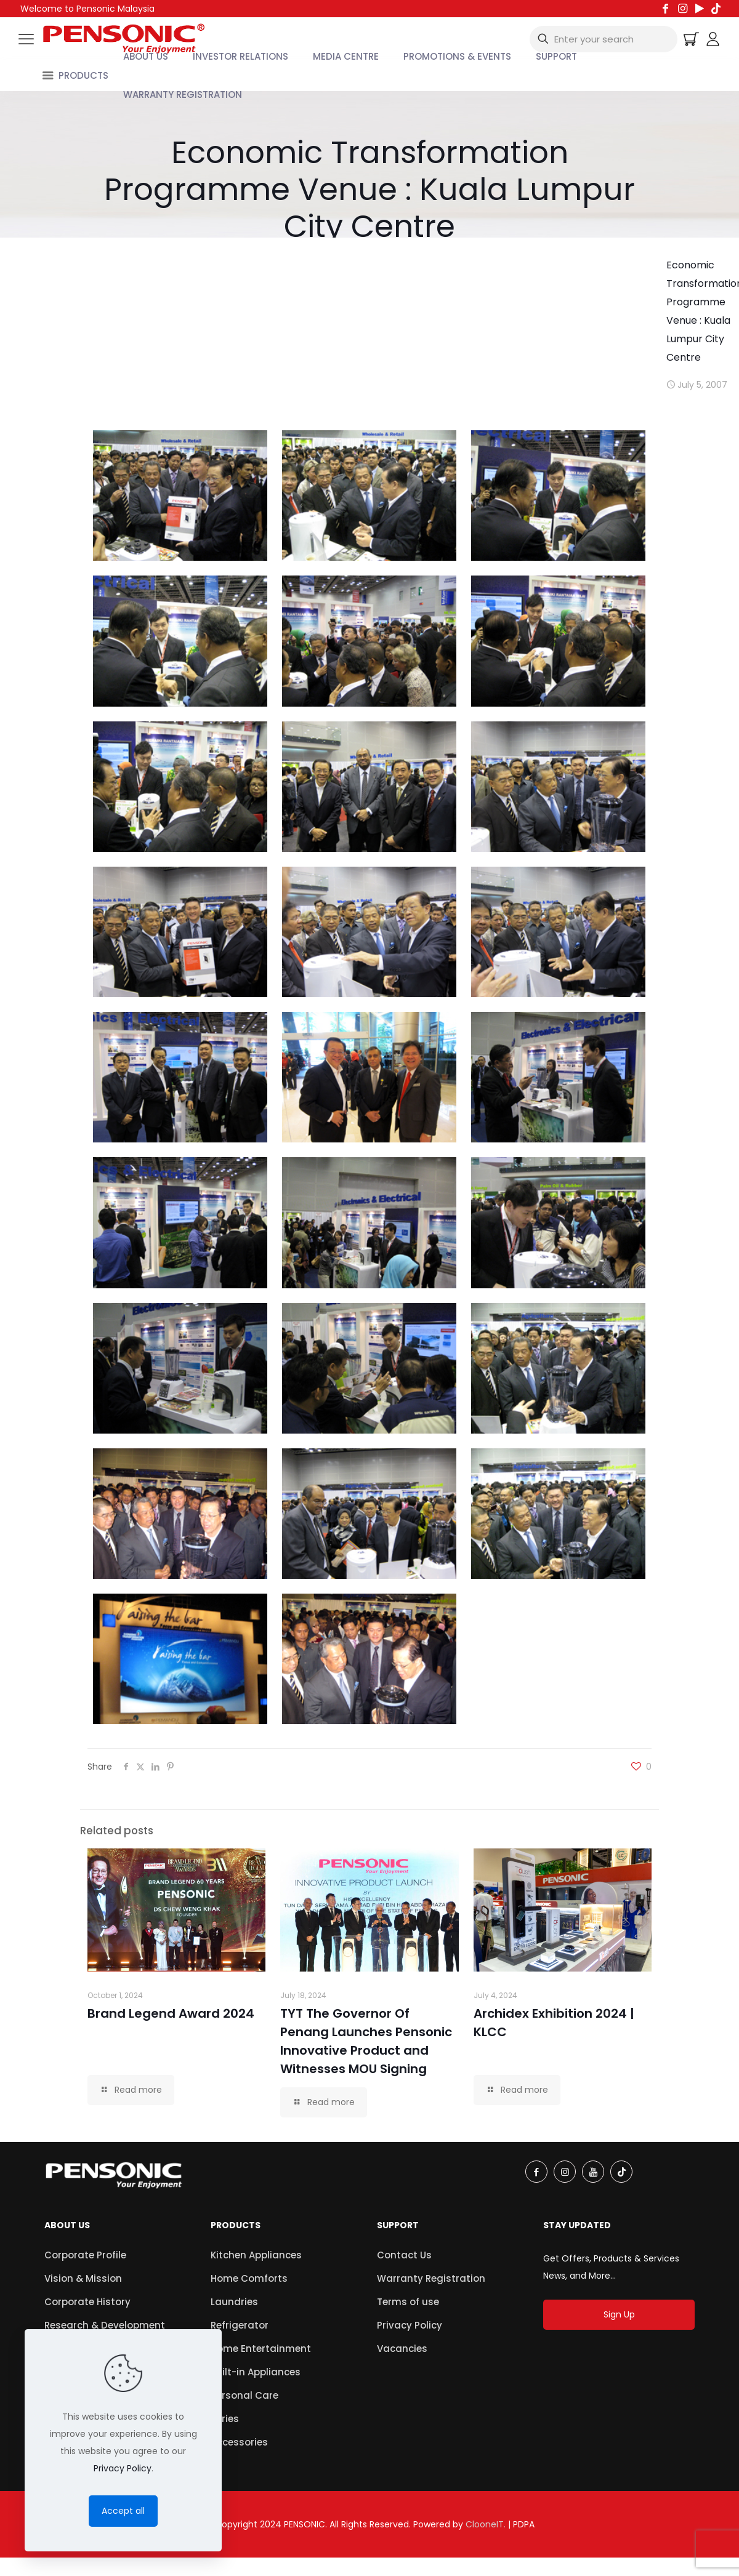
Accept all (123, 2511)
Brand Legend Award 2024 (170, 2013)
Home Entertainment (261, 2348)
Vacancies (402, 2348)
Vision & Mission (83, 2278)
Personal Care (244, 2395)
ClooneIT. (486, 2524)
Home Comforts (249, 2278)
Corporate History (87, 2301)
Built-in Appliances (256, 2371)
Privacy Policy (409, 2325)
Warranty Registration (431, 2278)
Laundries (234, 2301)
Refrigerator (240, 2325)
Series (225, 2418)
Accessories (239, 2442)
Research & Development (104, 2325)
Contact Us (404, 2255)
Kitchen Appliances (256, 2255)
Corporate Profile (85, 2255)
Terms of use (408, 2301)
